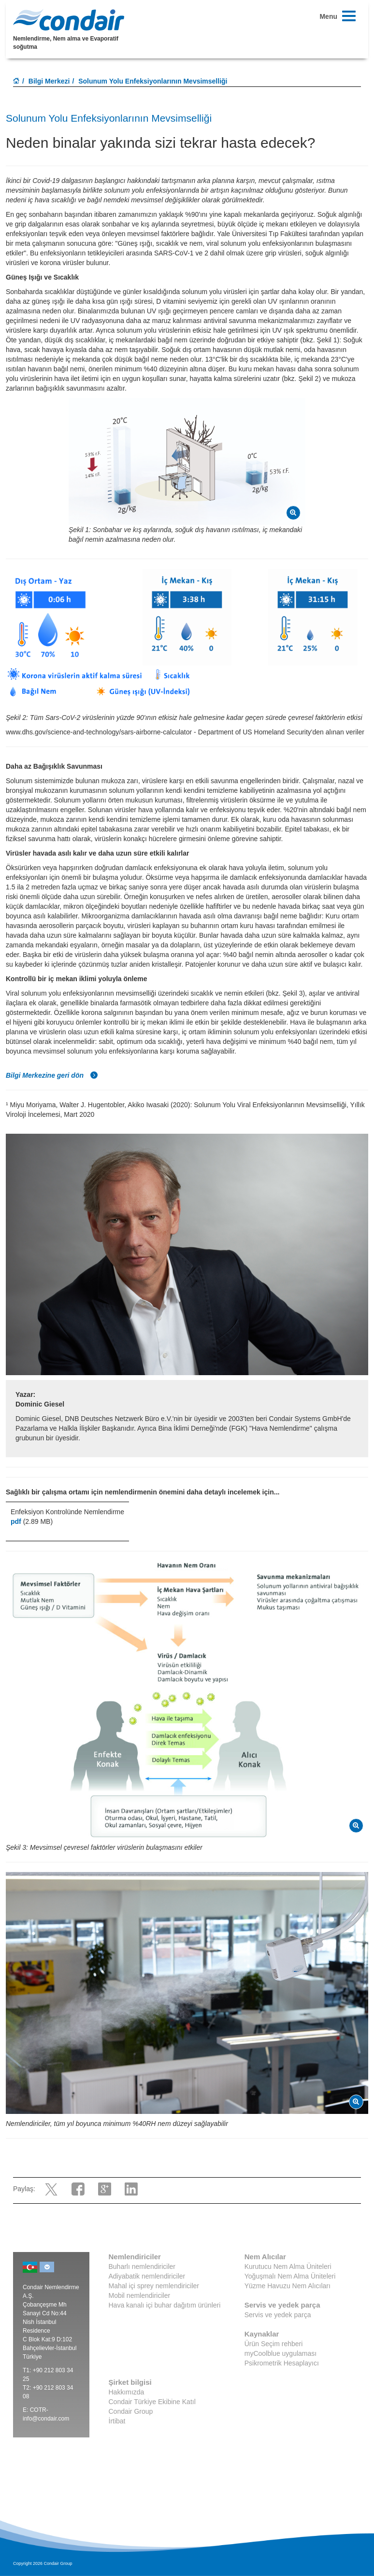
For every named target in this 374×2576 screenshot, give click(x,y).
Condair (68, 20)
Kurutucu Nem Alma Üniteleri (288, 2266)
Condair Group (131, 2411)
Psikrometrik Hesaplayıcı (282, 2363)
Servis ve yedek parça (278, 2315)
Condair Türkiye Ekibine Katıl (152, 2402)
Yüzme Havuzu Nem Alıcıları (288, 2286)
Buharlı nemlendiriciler (142, 2266)
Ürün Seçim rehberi (274, 2344)
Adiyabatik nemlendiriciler (147, 2276)
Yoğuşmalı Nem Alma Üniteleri (290, 2276)
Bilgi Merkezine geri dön (52, 1075)
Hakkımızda (126, 2392)
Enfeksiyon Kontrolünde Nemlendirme (67, 1512)
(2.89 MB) (32, 1521)
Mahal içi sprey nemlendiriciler (154, 2286)
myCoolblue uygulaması (280, 2353)
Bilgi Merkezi (49, 81)
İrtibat (117, 2421)
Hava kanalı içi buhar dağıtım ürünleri (165, 2305)
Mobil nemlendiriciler (140, 2295)
